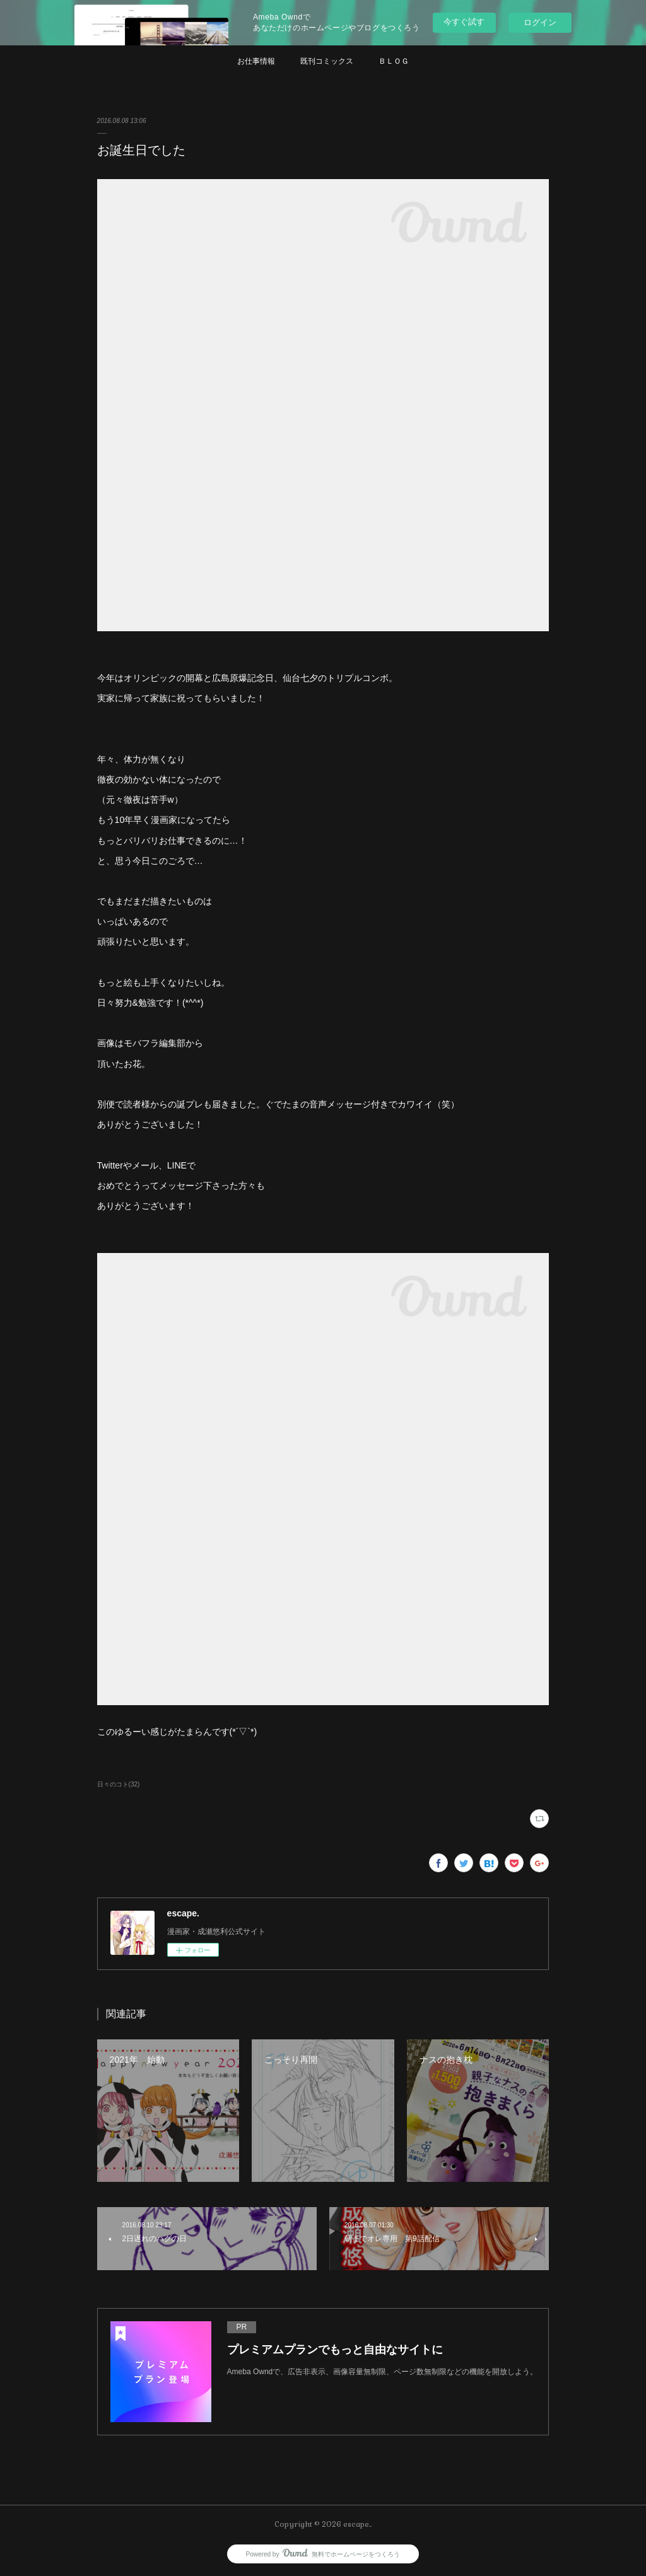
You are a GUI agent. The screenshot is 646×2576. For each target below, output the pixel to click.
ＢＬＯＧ (394, 61)
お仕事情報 (256, 61)
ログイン (540, 22)
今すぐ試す (463, 21)
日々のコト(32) (118, 1784)
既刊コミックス (326, 61)
